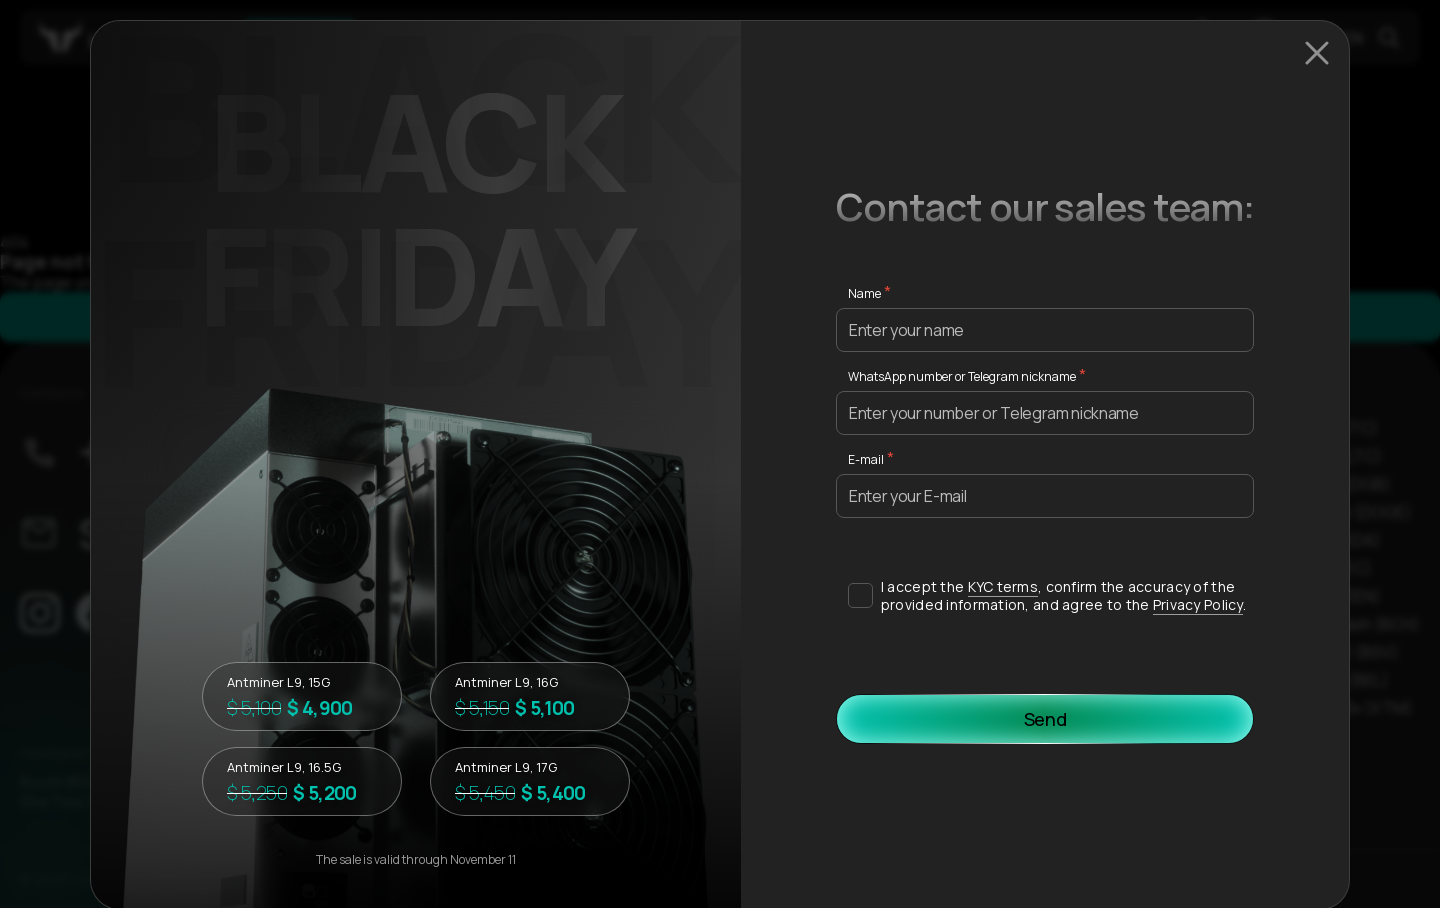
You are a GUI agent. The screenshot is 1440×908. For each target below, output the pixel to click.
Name (864, 293)
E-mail (866, 459)
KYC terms (1003, 586)
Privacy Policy (1198, 604)
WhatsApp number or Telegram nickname (962, 376)
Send (1045, 719)
